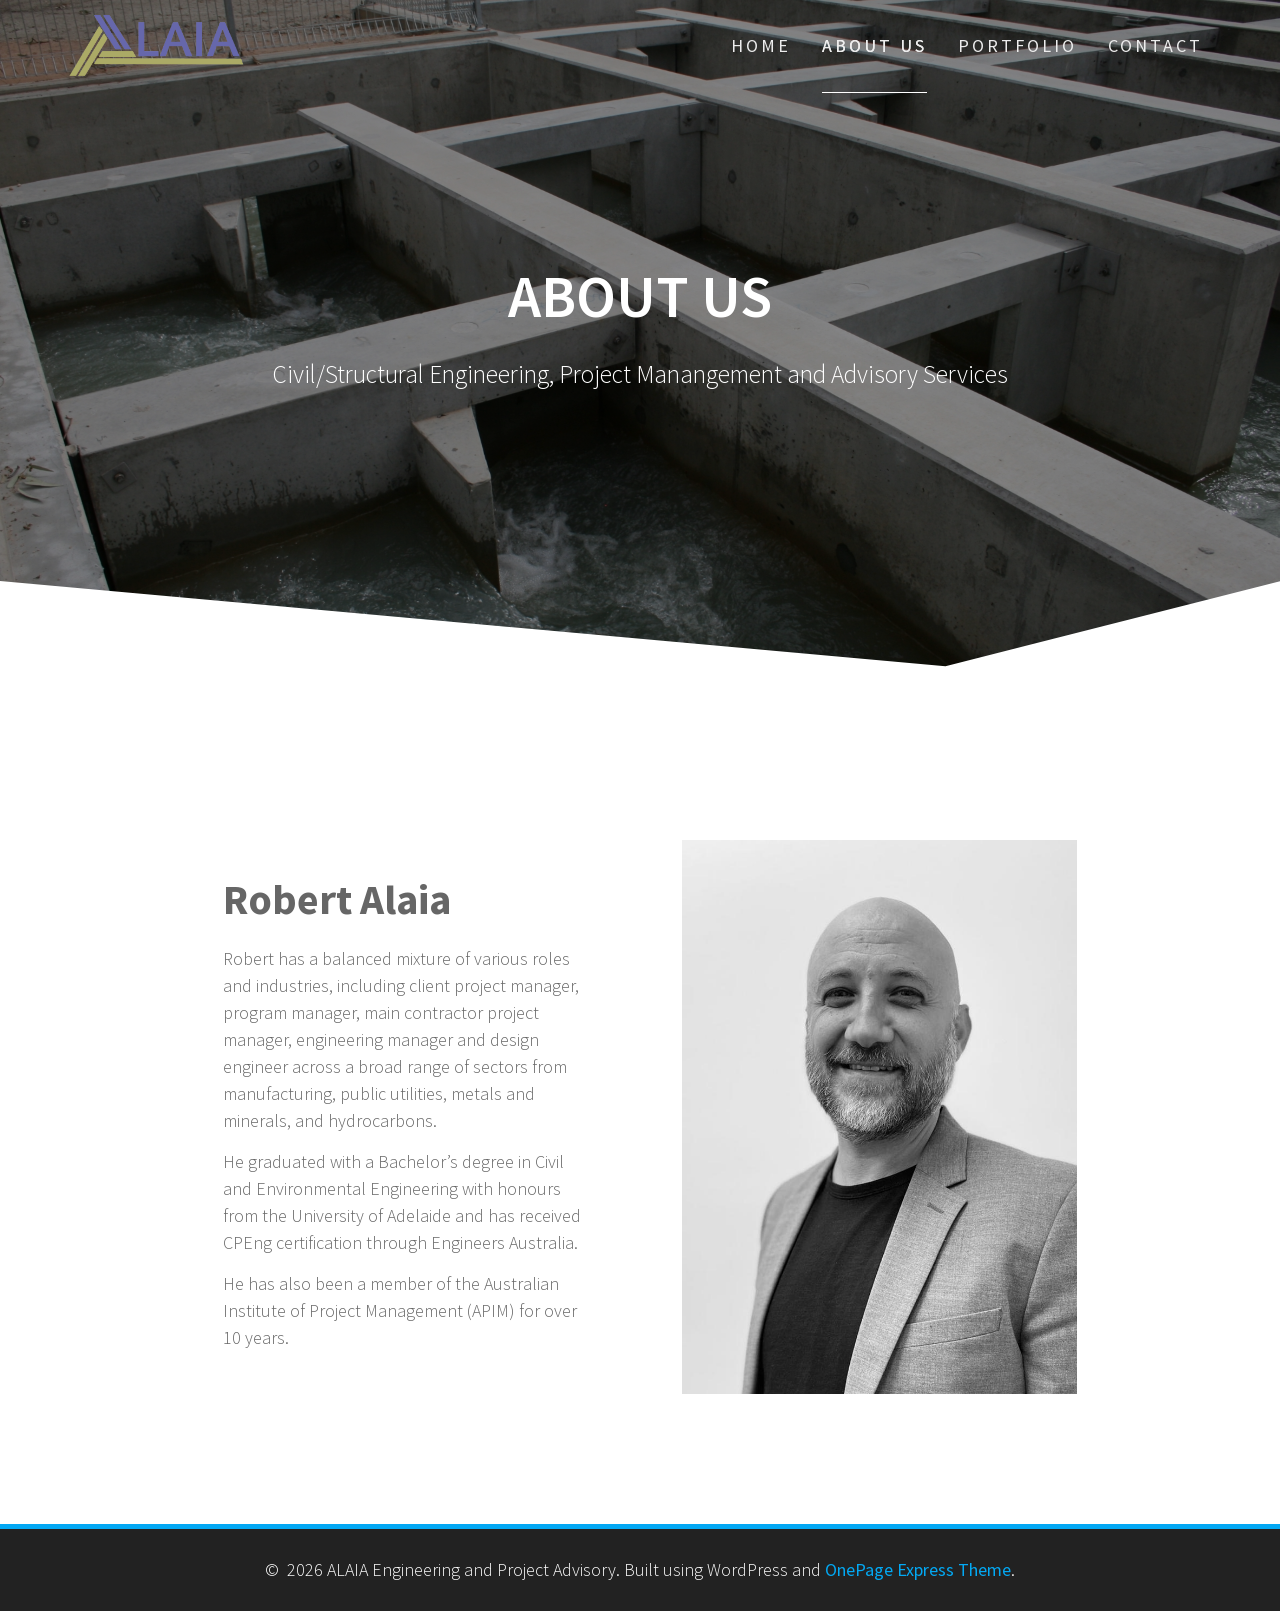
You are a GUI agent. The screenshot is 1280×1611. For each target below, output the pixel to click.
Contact (1155, 45)
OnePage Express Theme (918, 1569)
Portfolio (1017, 45)
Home (761, 45)
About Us (874, 45)
